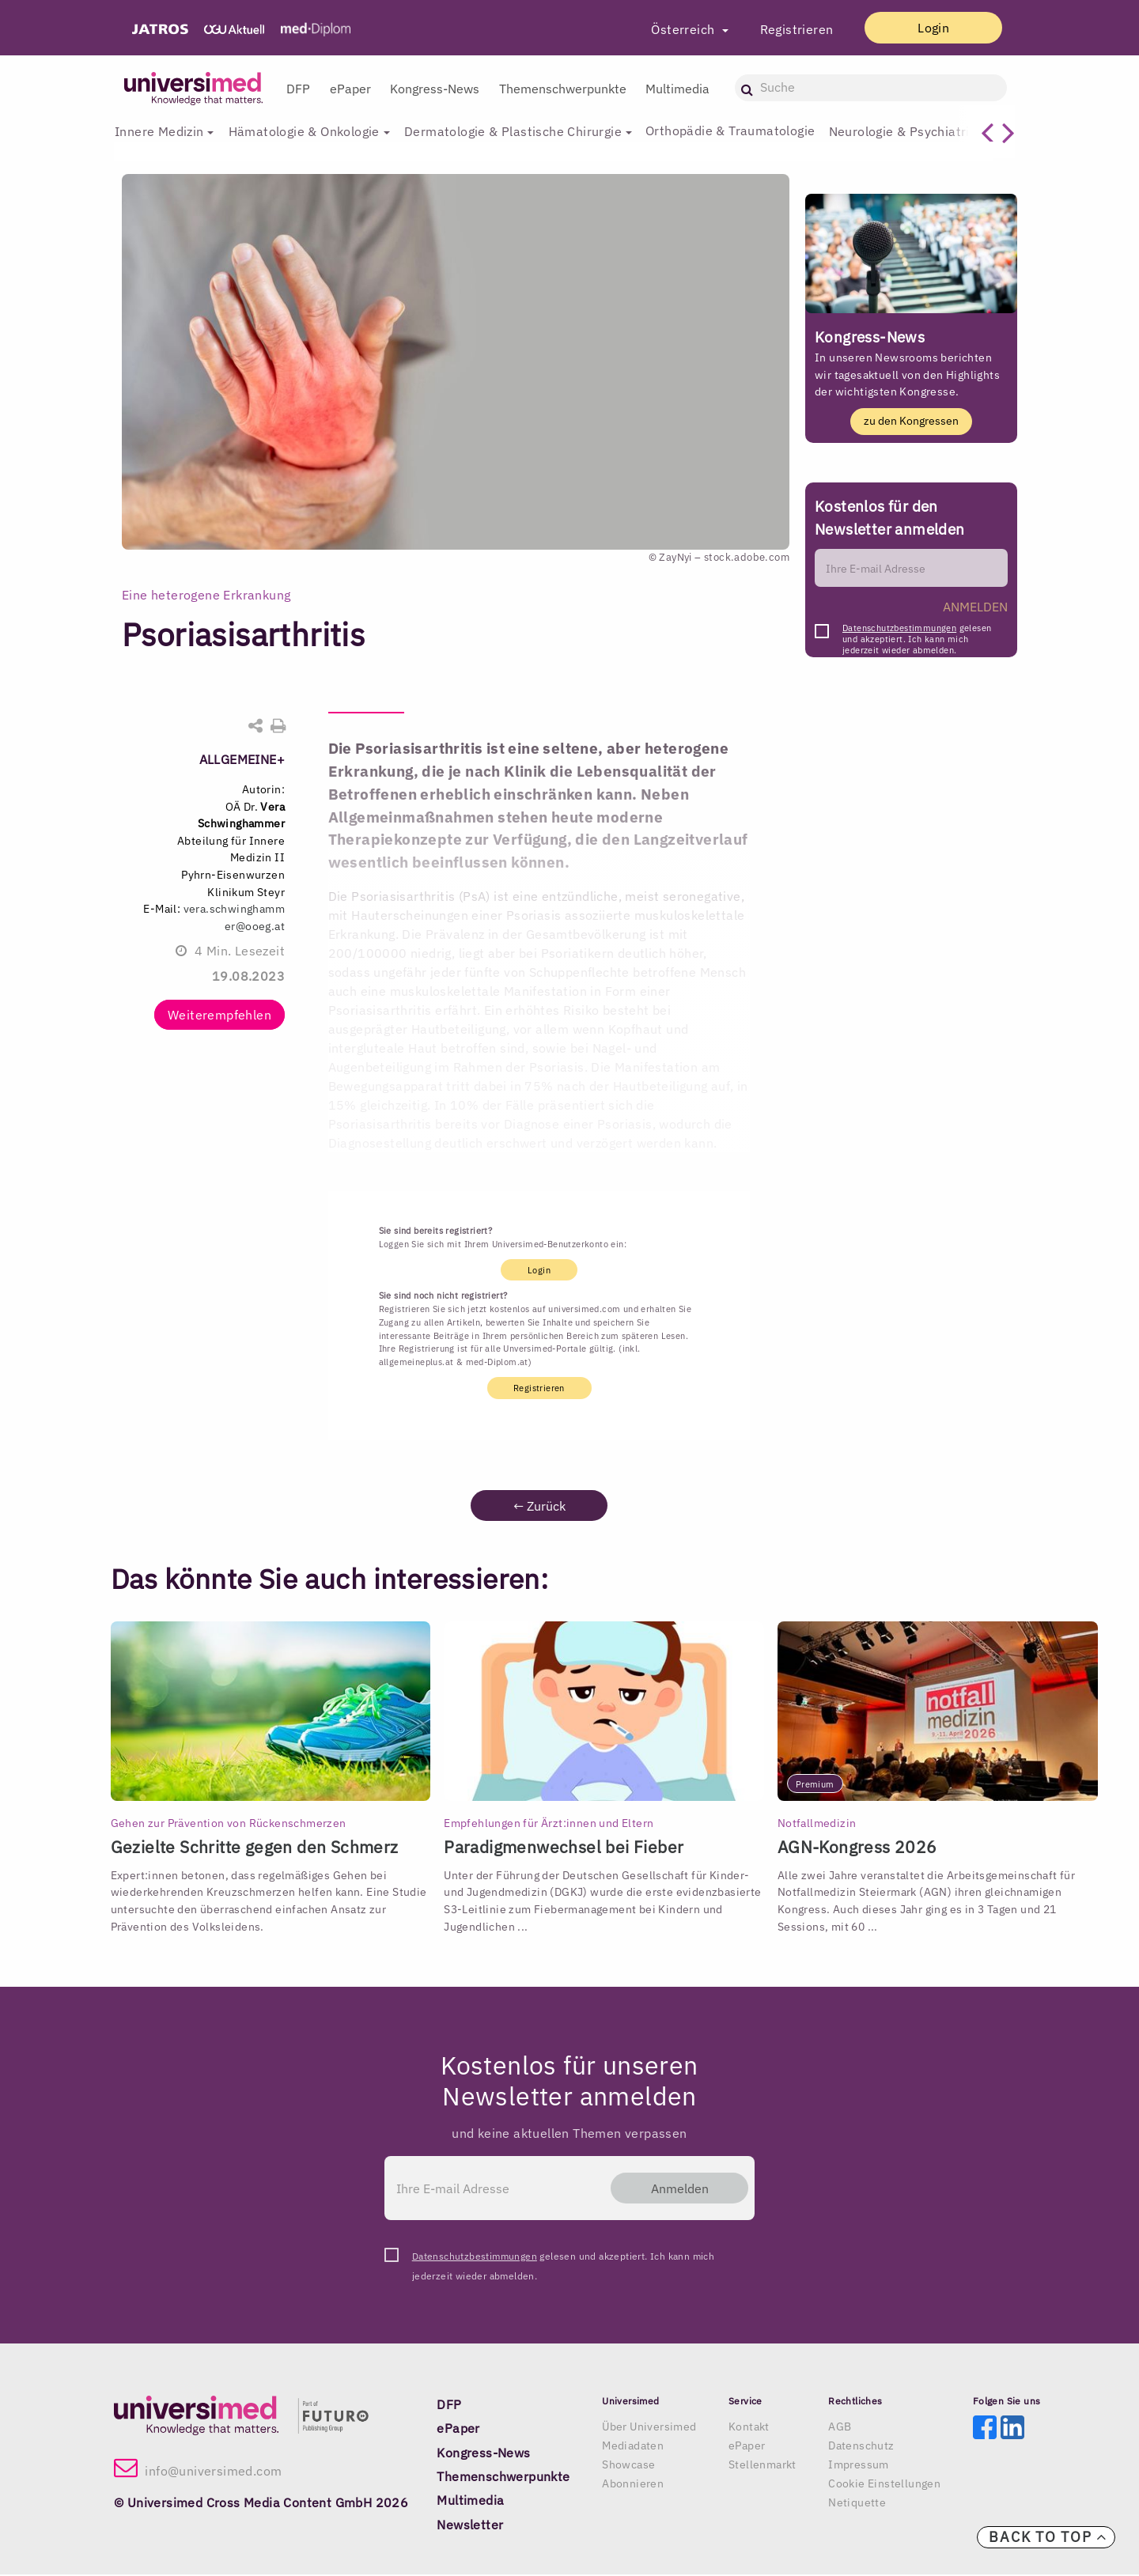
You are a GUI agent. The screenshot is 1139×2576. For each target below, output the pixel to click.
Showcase (628, 2465)
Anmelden (673, 2188)
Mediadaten (633, 2446)
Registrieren (782, 29)
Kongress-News (434, 88)
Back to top (1048, 2537)
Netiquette (857, 2503)
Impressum (858, 2465)
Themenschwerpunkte (562, 88)
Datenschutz (861, 2446)
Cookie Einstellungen (884, 2484)
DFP (298, 88)
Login (926, 28)
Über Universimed (649, 2427)
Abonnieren (633, 2484)
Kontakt (749, 2427)
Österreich (670, 29)
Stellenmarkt (762, 2465)
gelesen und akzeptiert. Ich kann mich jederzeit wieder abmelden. (916, 633)
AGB (839, 2427)
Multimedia (677, 88)
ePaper (350, 88)
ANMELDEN (975, 607)
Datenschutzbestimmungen (899, 628)
